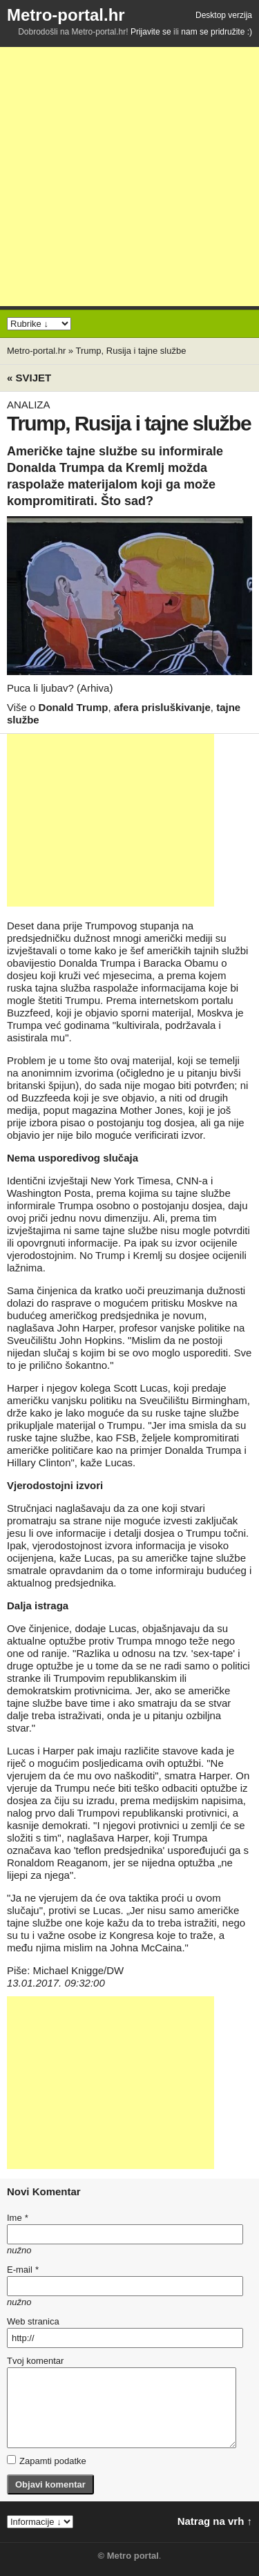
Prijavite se (151, 32)
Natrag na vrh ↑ (215, 2521)
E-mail (23, 2269)
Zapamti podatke (46, 2460)
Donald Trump (73, 707)
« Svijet (29, 377)
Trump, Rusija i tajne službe (130, 350)
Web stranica (33, 2321)
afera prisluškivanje (162, 707)
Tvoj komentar (35, 2361)
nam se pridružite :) (216, 32)
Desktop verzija (223, 15)
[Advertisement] (129, 176)
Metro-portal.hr (66, 15)
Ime (17, 2218)
